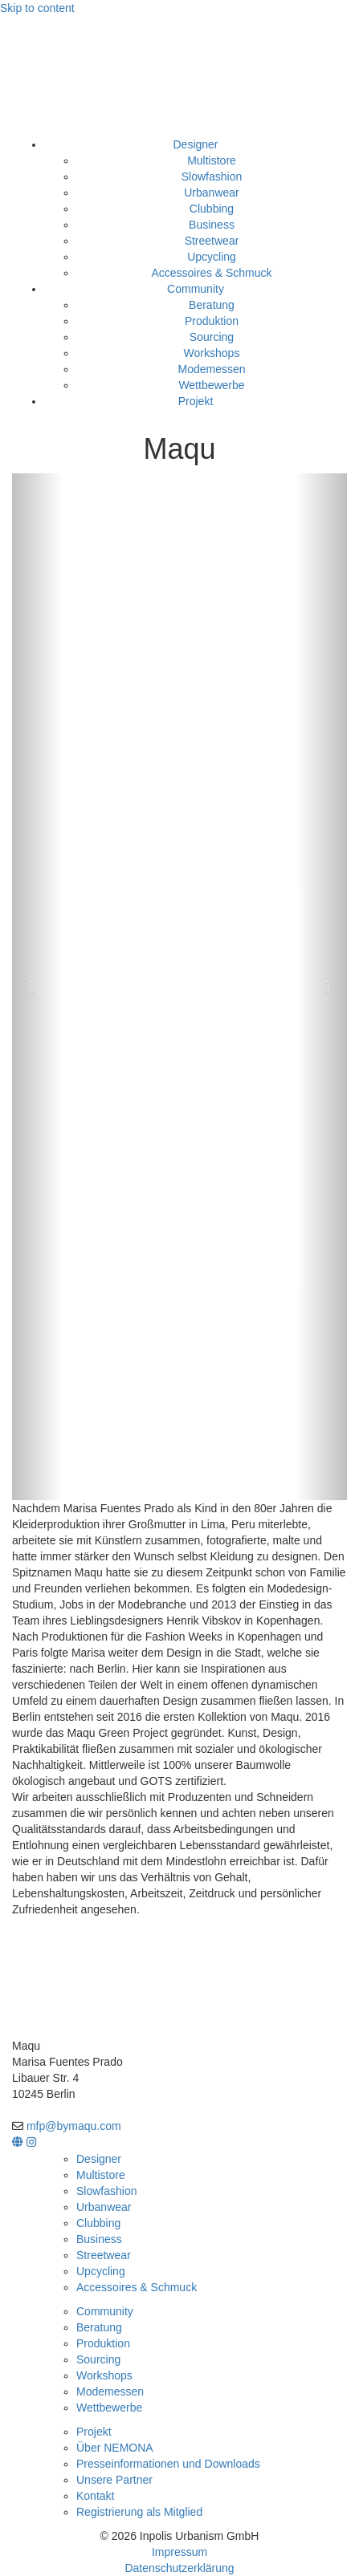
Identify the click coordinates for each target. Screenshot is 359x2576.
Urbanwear (211, 192)
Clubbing (212, 208)
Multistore (211, 160)
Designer (195, 144)
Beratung (212, 304)
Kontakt (95, 2495)
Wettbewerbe (211, 385)
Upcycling (211, 256)
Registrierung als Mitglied (139, 2511)
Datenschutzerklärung (179, 2568)
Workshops (212, 353)
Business (212, 224)
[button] (37, 986)
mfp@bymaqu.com (74, 2126)
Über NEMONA (114, 2447)
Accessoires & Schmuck (211, 272)
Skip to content (37, 8)
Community (195, 288)
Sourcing (212, 337)
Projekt (196, 401)
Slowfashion (212, 176)
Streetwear (212, 240)
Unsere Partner (114, 2479)
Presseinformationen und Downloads (168, 2463)
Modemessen (211, 369)
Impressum (179, 2552)
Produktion (212, 320)
